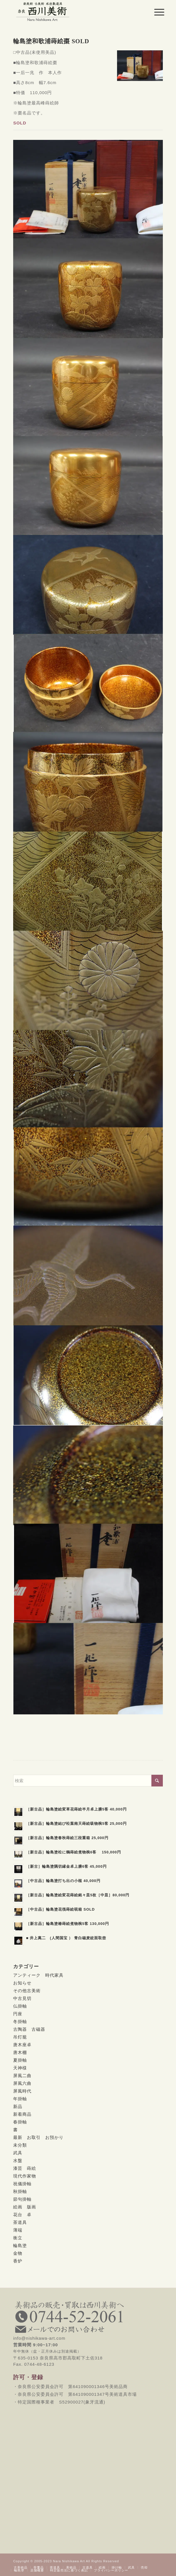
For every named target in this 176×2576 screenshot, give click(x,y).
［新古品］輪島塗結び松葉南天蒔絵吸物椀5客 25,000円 (76, 1823)
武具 (17, 2152)
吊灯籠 (20, 2036)
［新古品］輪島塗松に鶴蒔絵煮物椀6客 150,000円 (73, 1852)
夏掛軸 (20, 2060)
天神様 (20, 2067)
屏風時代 (22, 2091)
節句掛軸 (22, 2199)
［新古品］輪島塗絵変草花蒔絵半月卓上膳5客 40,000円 (76, 1809)
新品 (17, 2106)
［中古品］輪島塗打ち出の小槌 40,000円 (63, 1881)
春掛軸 (20, 2121)
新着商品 (22, 2114)
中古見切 (22, 1998)
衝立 (17, 2237)
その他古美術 (27, 1990)
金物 (17, 2253)
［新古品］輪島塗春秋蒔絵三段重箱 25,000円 (67, 1838)
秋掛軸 (20, 2191)
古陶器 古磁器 (29, 2029)
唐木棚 (20, 2052)
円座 (17, 2013)
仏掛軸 (20, 2006)
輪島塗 (20, 2245)
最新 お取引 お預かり (38, 2137)
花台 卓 (22, 2214)
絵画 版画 (24, 2206)
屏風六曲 (22, 2083)
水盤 (17, 2160)
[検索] (88, 1780)
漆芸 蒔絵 (24, 2168)
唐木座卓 (22, 2044)
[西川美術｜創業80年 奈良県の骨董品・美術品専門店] (73, 11)
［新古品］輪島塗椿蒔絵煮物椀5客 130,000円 (67, 1923)
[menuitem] (155, 12)
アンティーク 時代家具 (38, 1975)
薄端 (17, 2230)
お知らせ (22, 1982)
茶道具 (20, 2222)
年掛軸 (20, 2098)
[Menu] (155, 12)
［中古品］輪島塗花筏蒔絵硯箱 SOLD (60, 1909)
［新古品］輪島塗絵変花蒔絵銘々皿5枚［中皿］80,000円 (77, 1895)
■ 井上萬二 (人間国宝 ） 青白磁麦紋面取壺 (66, 1938)
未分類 (20, 2145)
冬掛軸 (20, 2021)
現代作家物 (24, 2176)
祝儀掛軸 (22, 2183)
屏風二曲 (22, 2075)
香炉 (17, 2260)
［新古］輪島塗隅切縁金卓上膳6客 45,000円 (66, 1866)
